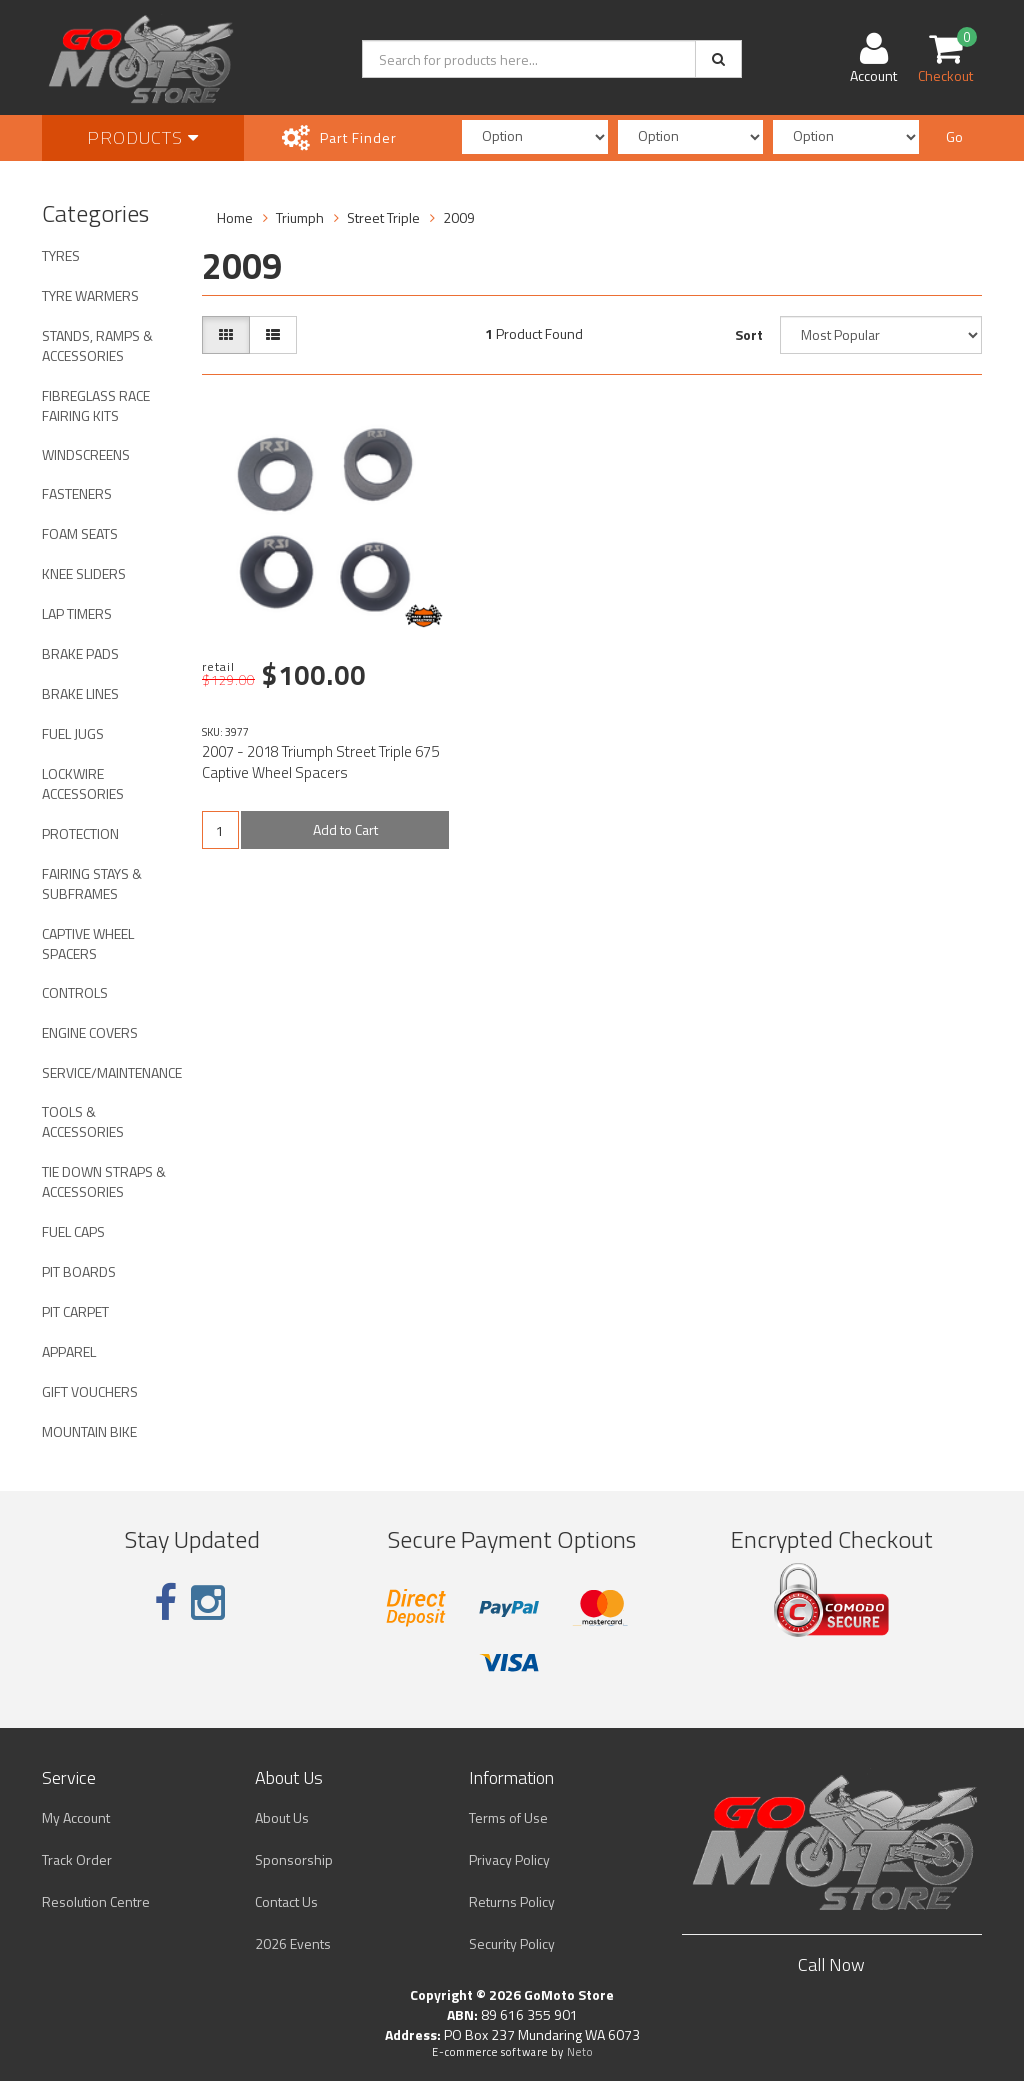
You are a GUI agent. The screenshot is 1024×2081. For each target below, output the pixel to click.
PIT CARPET (75, 1311)
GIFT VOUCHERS (90, 1391)
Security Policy (512, 1943)
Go (954, 136)
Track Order (77, 1859)
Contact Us (286, 1901)
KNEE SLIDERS (84, 573)
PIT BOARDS (79, 1271)
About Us (282, 1817)
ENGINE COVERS (90, 1032)
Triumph (300, 217)
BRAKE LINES (80, 693)
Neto (580, 2052)
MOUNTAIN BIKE (89, 1431)
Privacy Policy (509, 1859)
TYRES (61, 255)
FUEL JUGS (73, 733)
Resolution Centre (96, 1901)
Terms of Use (508, 1817)
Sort (749, 334)
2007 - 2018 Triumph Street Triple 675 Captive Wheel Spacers (320, 762)
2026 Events (293, 1943)
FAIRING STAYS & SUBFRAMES (92, 883)
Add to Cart (345, 829)
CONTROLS (75, 992)
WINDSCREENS (86, 454)
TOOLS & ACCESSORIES (83, 1121)
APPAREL (69, 1351)
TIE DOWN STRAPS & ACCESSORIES (104, 1181)
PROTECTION (80, 833)
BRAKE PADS (80, 653)
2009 (459, 217)
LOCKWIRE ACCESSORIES (83, 783)
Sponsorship (294, 1859)
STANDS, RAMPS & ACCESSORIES (97, 345)
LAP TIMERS (77, 613)
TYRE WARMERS (90, 295)
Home (235, 217)
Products (143, 137)
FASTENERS (77, 493)
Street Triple (383, 217)
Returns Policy (512, 1901)
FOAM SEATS (80, 533)
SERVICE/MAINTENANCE (112, 1072)
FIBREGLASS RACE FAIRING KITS (96, 405)
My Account (76, 1817)
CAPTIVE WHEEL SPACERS (88, 943)
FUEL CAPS (73, 1231)
